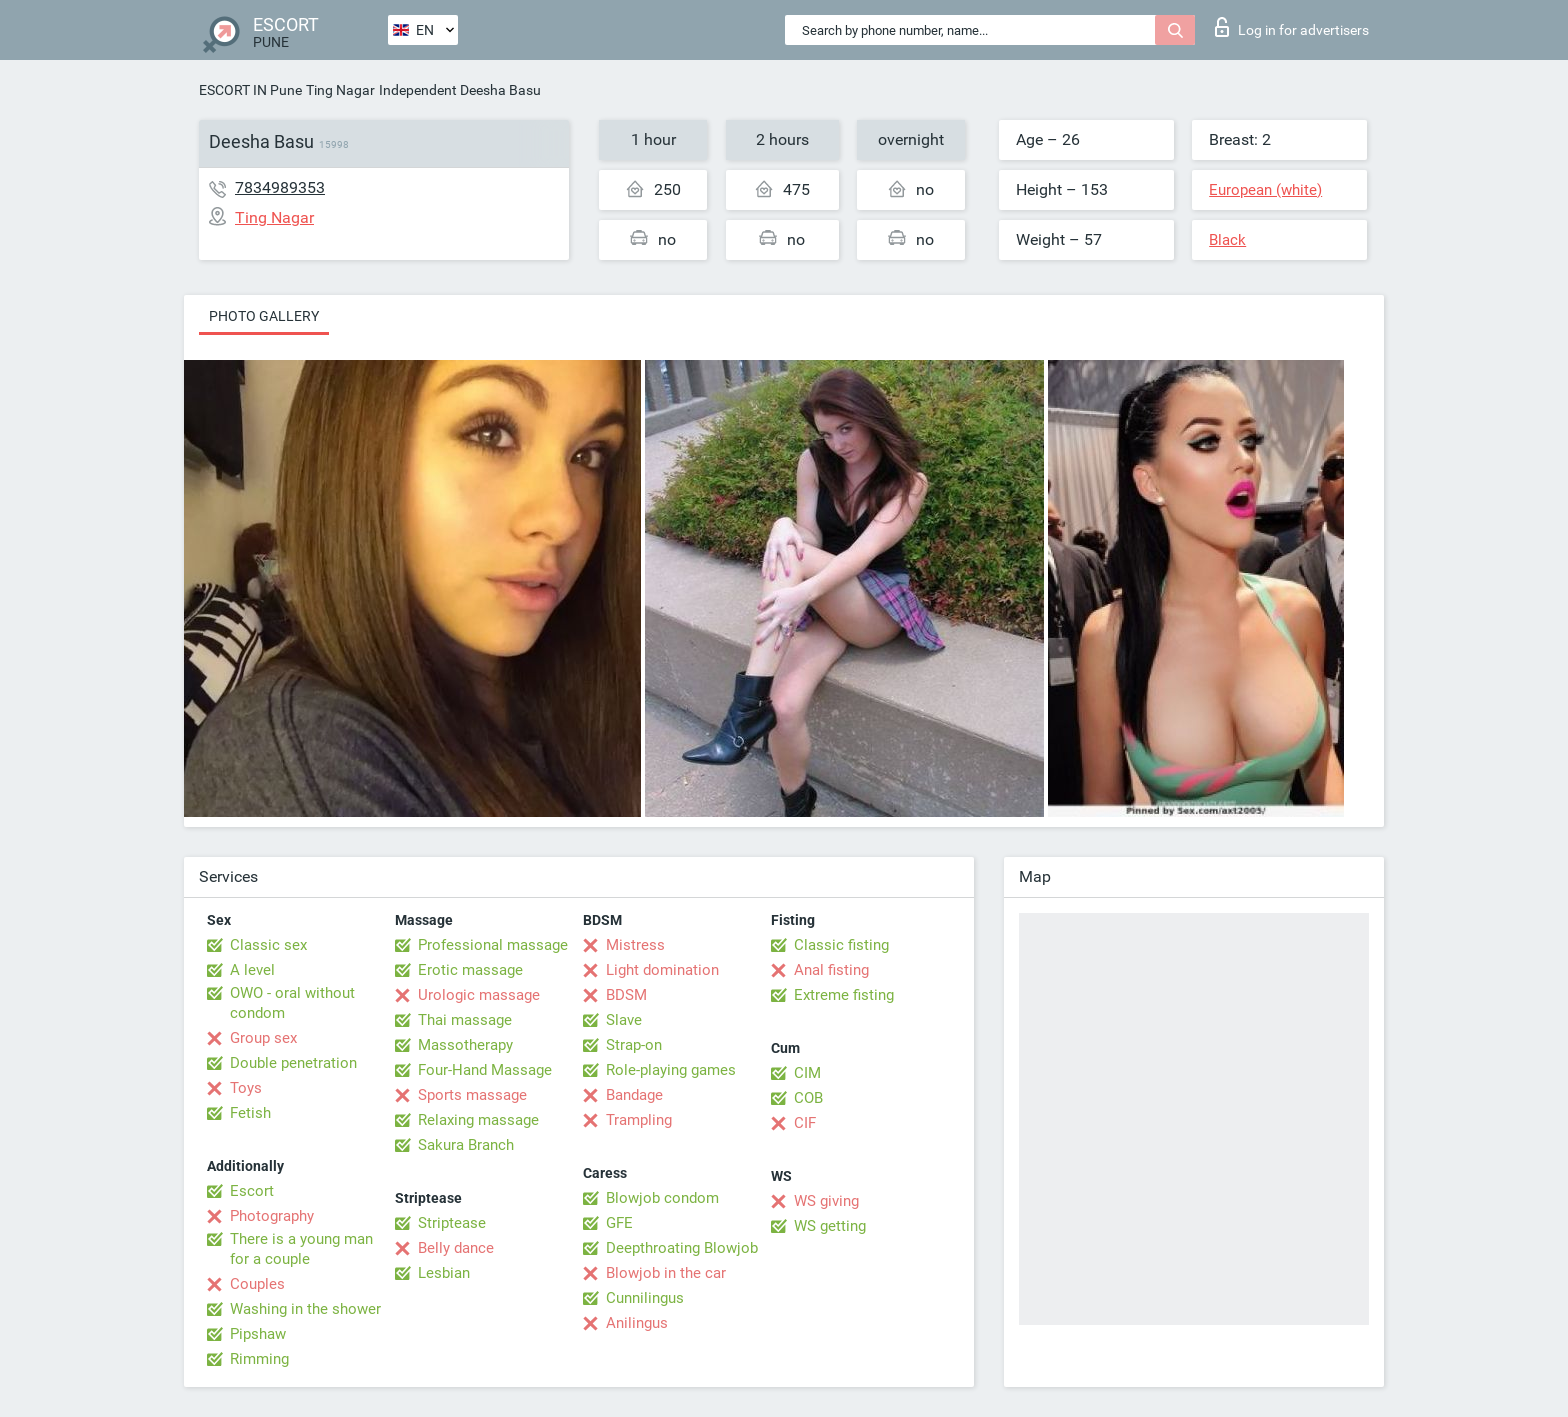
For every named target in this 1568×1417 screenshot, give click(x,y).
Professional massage (493, 945)
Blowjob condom (662, 1198)
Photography (272, 1216)
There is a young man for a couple (301, 1249)
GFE (619, 1223)
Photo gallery (264, 316)
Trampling (639, 1120)
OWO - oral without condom (292, 1003)
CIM (807, 1073)
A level (252, 970)
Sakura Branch (466, 1145)
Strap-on (634, 1045)
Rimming (259, 1359)
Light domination (662, 970)
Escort (252, 1191)
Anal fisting (831, 970)
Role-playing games (671, 1070)
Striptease (452, 1223)
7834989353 (280, 187)
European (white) (1265, 190)
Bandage (634, 1095)
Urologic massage (479, 995)
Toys (246, 1088)
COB (808, 1098)
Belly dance (456, 1248)
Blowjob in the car (666, 1273)
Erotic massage (470, 970)
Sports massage (472, 1095)
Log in (1292, 27)
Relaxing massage (478, 1120)
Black (1227, 240)
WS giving (826, 1201)
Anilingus (637, 1323)
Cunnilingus (645, 1298)
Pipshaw (258, 1334)
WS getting (830, 1226)
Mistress (635, 945)
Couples (257, 1284)
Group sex (263, 1038)
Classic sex (268, 945)
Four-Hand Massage (485, 1070)
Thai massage (465, 1020)
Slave (624, 1020)
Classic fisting (841, 945)
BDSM (626, 995)
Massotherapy (465, 1045)
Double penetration (293, 1063)
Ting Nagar (340, 90)
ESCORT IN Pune (250, 90)
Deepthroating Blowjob (682, 1248)
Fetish (250, 1113)
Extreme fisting (844, 995)
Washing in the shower (305, 1309)
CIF (805, 1123)
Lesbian (444, 1273)
